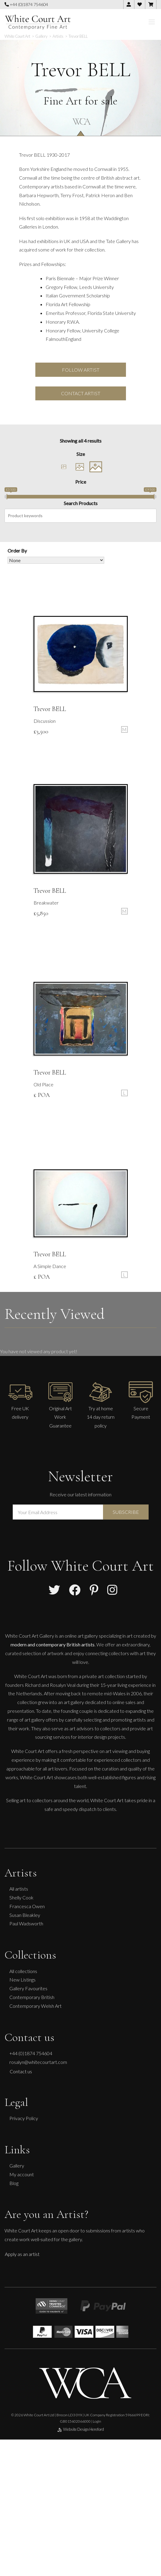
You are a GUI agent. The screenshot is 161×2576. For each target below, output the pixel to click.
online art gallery (81, 1636)
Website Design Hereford (80, 2429)
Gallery (16, 2165)
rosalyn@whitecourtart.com (38, 2062)
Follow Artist (80, 370)
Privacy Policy (23, 2118)
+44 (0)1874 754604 (26, 4)
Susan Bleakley (24, 1915)
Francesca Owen (27, 1906)
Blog (13, 2183)
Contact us (21, 2071)
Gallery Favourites (28, 1988)
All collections (23, 1971)
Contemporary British (31, 1997)
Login (97, 2421)
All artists (18, 1889)
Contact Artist (80, 393)
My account (21, 2174)
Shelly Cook (21, 1897)
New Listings (22, 1979)
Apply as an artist (22, 2254)
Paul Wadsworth (26, 1923)
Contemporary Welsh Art (35, 2006)
